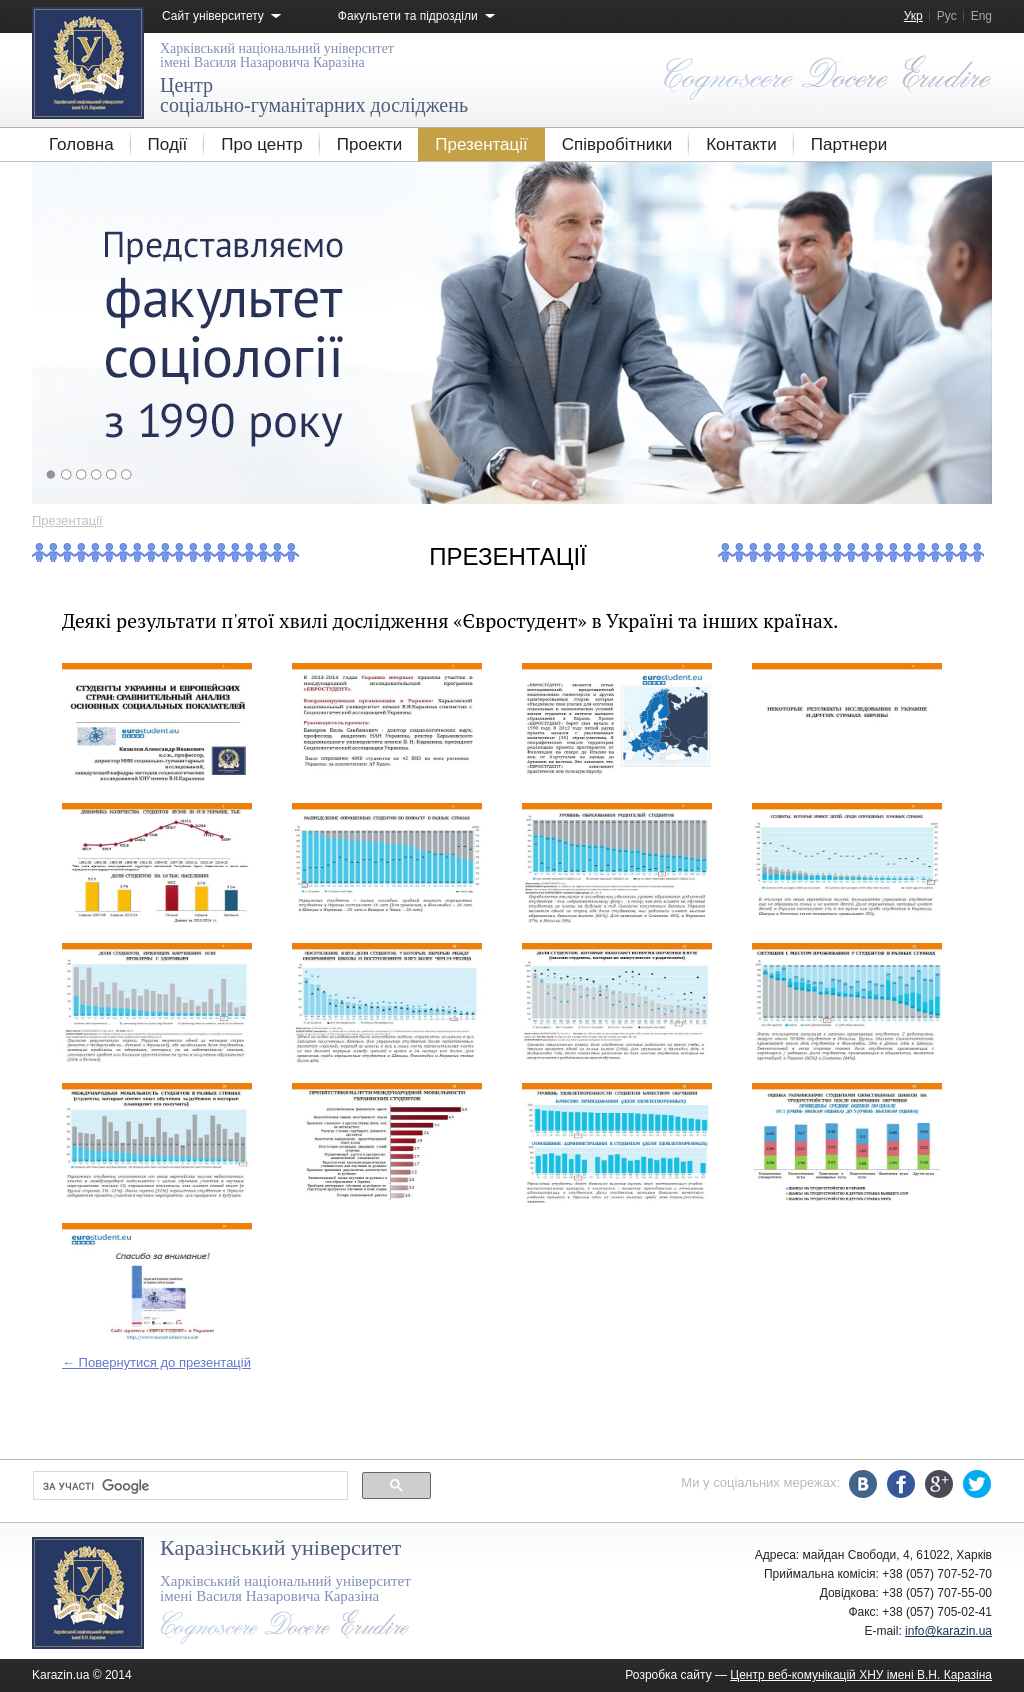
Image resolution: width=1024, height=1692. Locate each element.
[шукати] (188, 1486)
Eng (981, 16)
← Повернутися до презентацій (156, 1362)
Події (168, 144)
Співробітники (617, 144)
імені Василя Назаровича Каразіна (277, 55)
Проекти (370, 144)
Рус (947, 16)
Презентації (481, 144)
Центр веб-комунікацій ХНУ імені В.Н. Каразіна (861, 1675)
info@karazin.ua (948, 1631)
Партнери (849, 144)
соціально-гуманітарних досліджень (314, 95)
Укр (913, 16)
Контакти (741, 144)
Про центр (261, 144)
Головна (81, 144)
